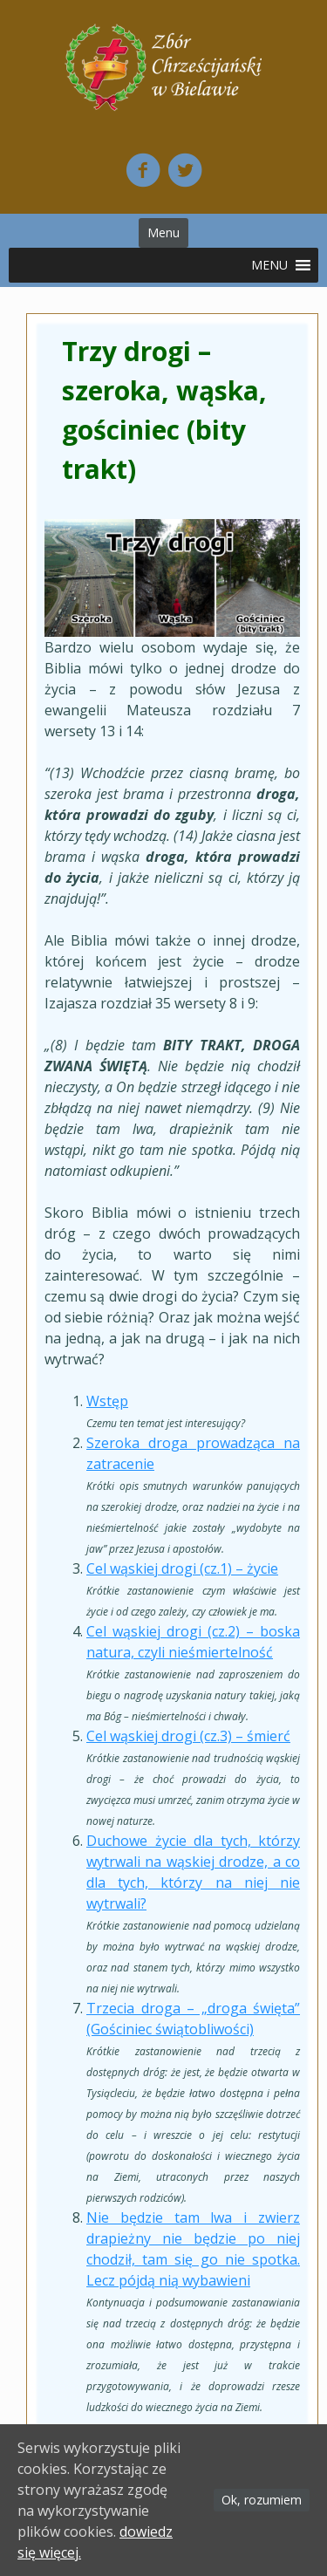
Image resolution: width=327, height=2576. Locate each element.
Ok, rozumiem (261, 2499)
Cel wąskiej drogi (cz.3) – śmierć (188, 1736)
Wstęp (107, 1401)
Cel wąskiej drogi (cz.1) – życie (182, 1568)
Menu (163, 232)
